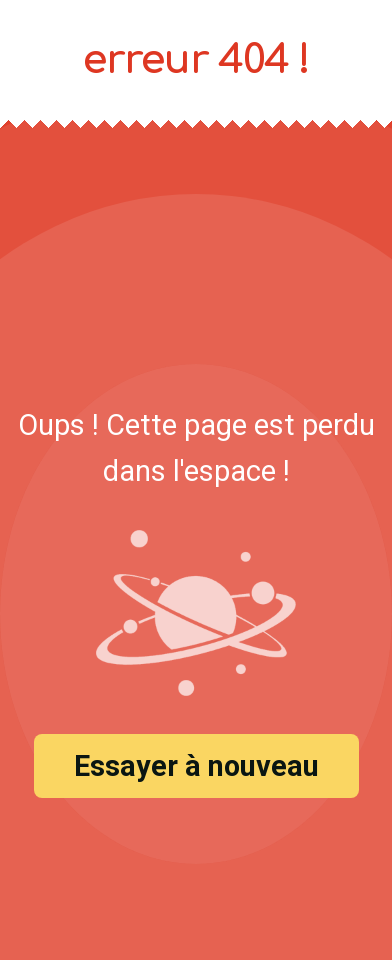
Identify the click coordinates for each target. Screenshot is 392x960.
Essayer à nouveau (196, 766)
